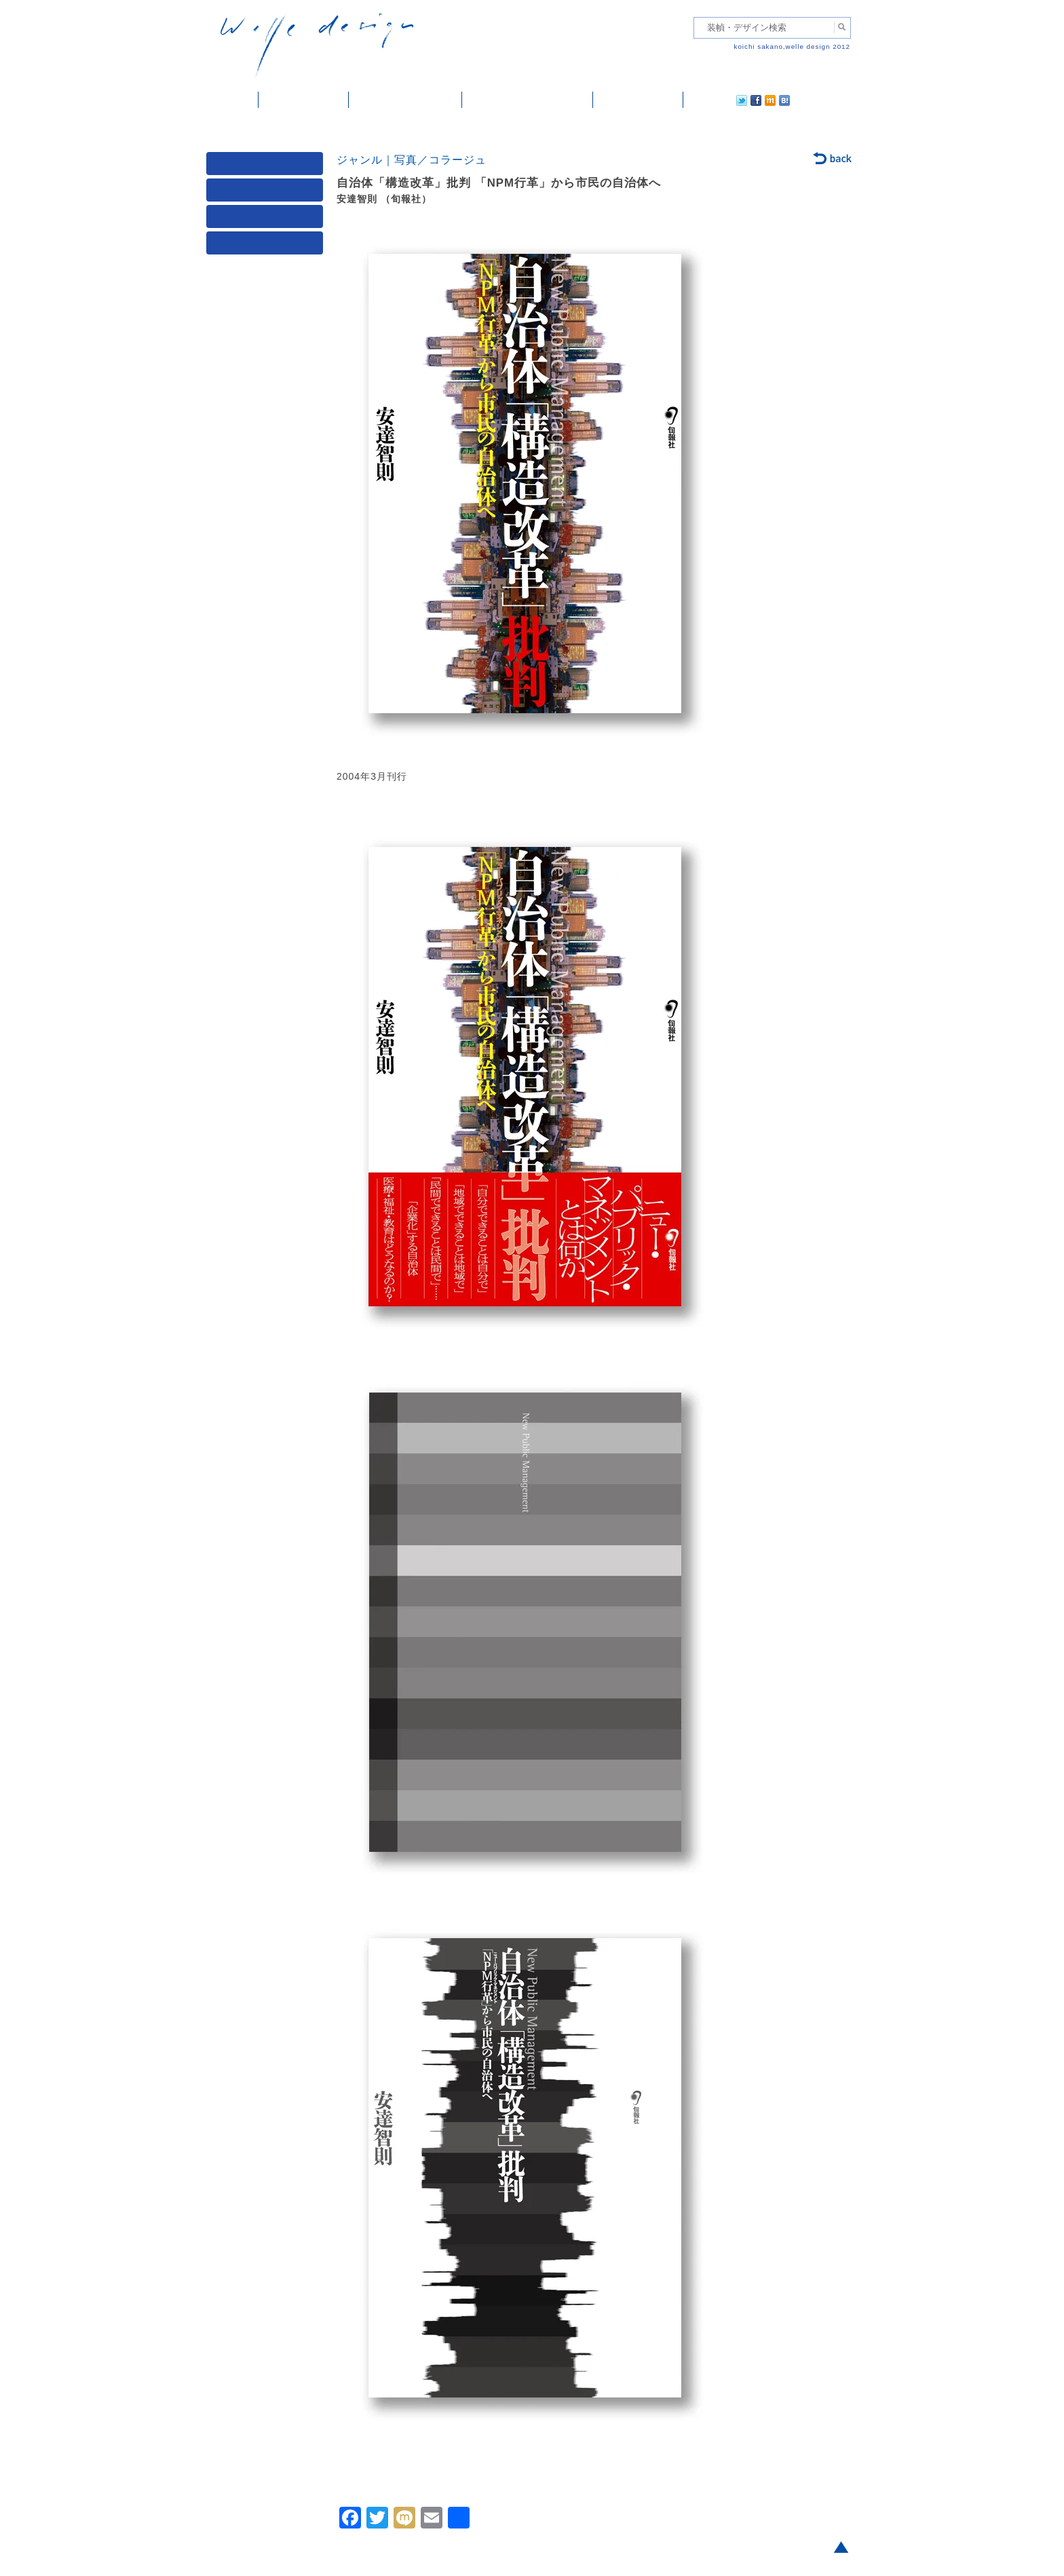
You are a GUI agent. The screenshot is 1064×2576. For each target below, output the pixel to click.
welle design (317, 45)
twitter (698, 100)
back (833, 159)
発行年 (267, 246)
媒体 (267, 166)
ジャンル (267, 193)
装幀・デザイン (304, 100)
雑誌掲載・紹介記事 (405, 100)
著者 (267, 219)
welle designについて (527, 100)
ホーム (232, 100)
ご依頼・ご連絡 (638, 100)
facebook (718, 100)
